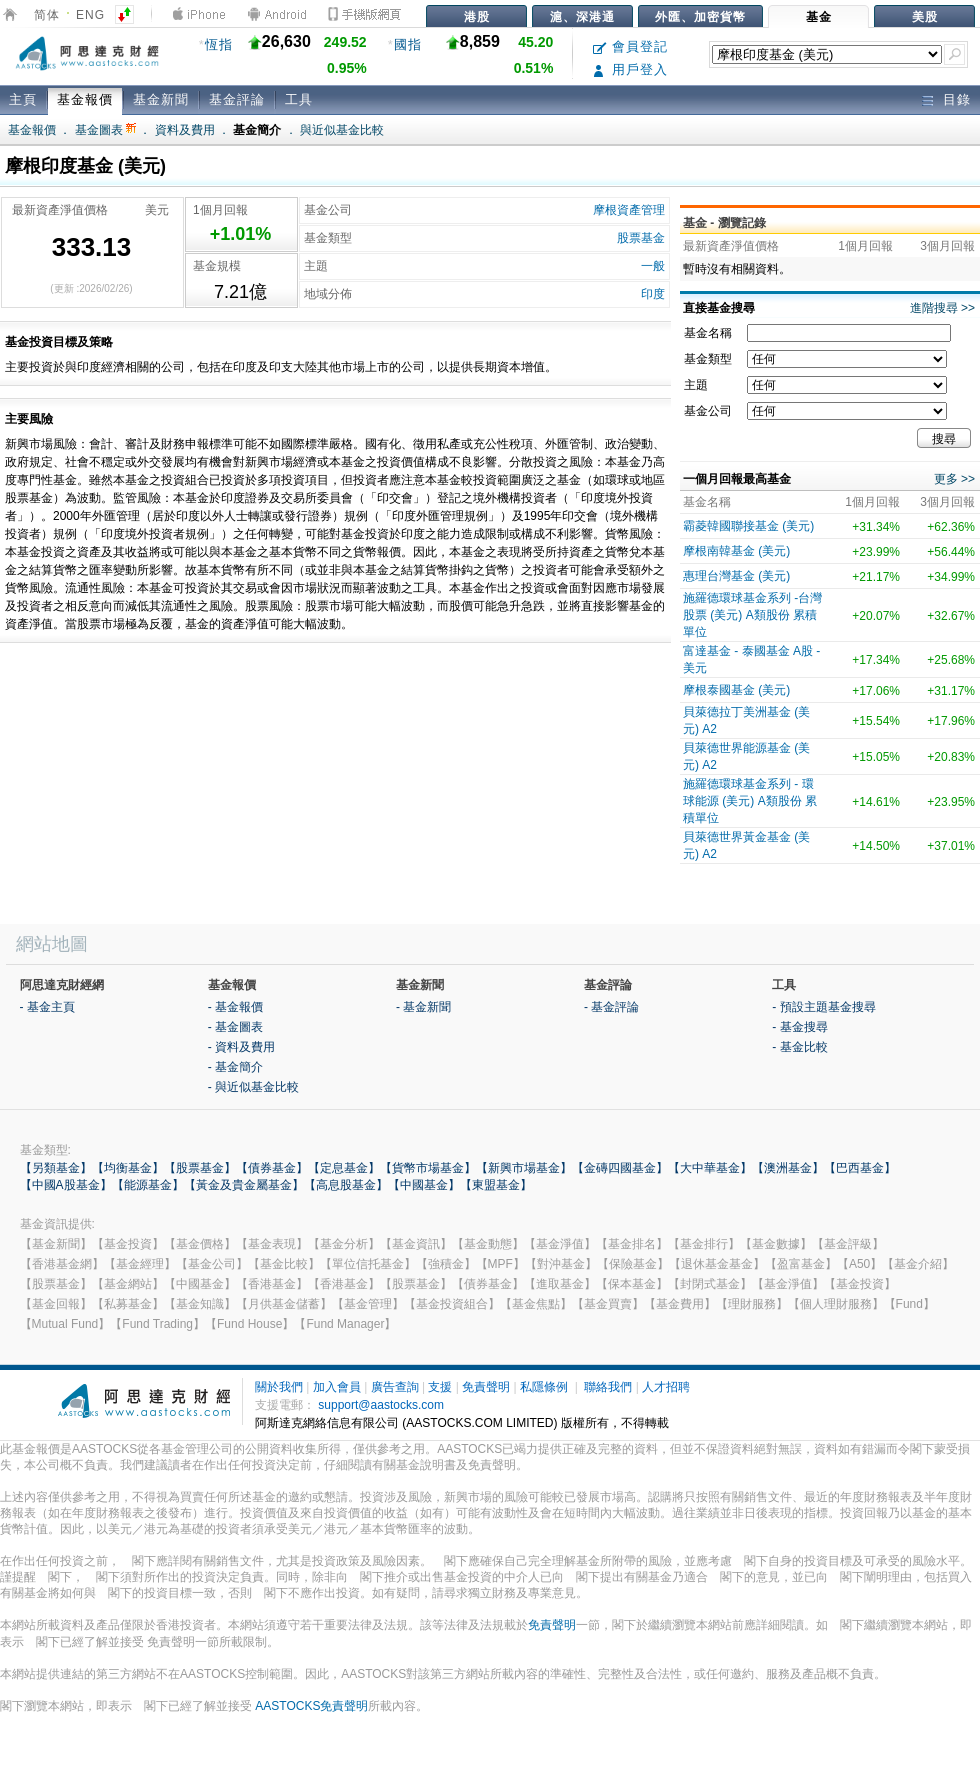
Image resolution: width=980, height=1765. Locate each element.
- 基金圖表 (235, 1027)
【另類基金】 (56, 1168)
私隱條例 (544, 1387)
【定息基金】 (344, 1168)
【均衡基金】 (128, 1168)
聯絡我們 (608, 1387)
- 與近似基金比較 (253, 1087)
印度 (653, 294)
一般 (653, 266)
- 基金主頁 (47, 1007)
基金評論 (237, 99)
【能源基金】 (148, 1185)
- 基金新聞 (423, 1007)
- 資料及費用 (241, 1047)
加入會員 (337, 1387)
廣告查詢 (395, 1387)
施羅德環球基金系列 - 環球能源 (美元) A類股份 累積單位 (750, 801)
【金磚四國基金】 (620, 1168)
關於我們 (279, 1387)
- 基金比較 (799, 1047)
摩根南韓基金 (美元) (736, 551)
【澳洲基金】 (788, 1168)
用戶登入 (630, 69)
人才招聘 (666, 1387)
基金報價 (85, 99)
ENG (90, 15)
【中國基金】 (424, 1185)
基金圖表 (105, 130)
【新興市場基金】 (524, 1168)
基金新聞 (161, 99)
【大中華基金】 (710, 1168)
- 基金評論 (611, 1007)
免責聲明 (486, 1387)
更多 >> (954, 479)
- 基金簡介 (235, 1067)
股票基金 (641, 238)
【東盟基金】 (496, 1185)
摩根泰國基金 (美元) (736, 690)
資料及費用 (185, 130)
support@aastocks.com (381, 1405)
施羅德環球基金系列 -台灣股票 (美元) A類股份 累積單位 (752, 615)
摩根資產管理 (629, 210)
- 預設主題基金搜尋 (823, 1007)
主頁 (23, 99)
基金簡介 (257, 130)
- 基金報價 (235, 1007)
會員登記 (630, 46)
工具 (299, 99)
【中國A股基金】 (66, 1185)
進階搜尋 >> (942, 308)
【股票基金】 (200, 1168)
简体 (47, 15)
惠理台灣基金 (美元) (736, 576)
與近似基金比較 (342, 130)
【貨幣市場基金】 (428, 1168)
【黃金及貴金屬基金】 (244, 1185)
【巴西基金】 (860, 1168)
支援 (440, 1387)
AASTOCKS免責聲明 (311, 1706)
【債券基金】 (272, 1168)
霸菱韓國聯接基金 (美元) (748, 526)
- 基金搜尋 (799, 1027)
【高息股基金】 (346, 1185)
